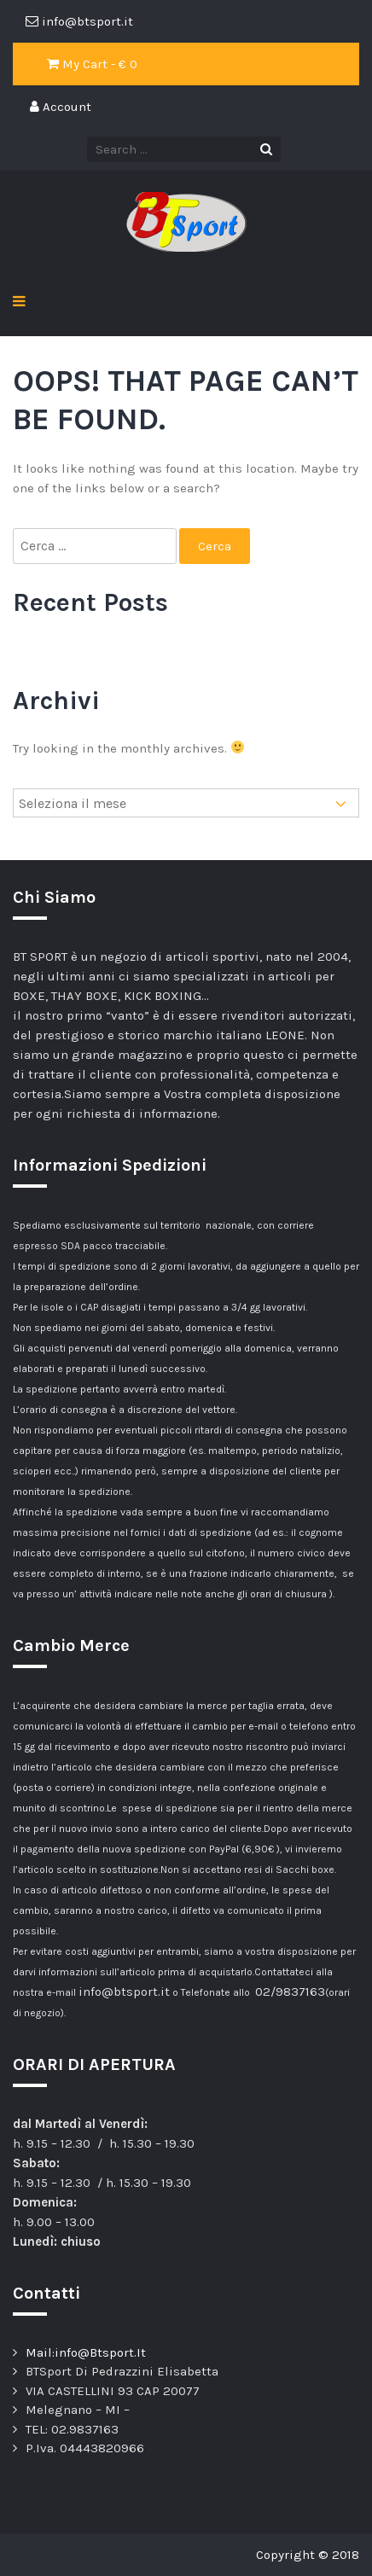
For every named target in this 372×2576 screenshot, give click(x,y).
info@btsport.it (124, 1991)
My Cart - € (92, 64)
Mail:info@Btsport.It (86, 2352)
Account (60, 106)
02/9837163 (290, 1991)
